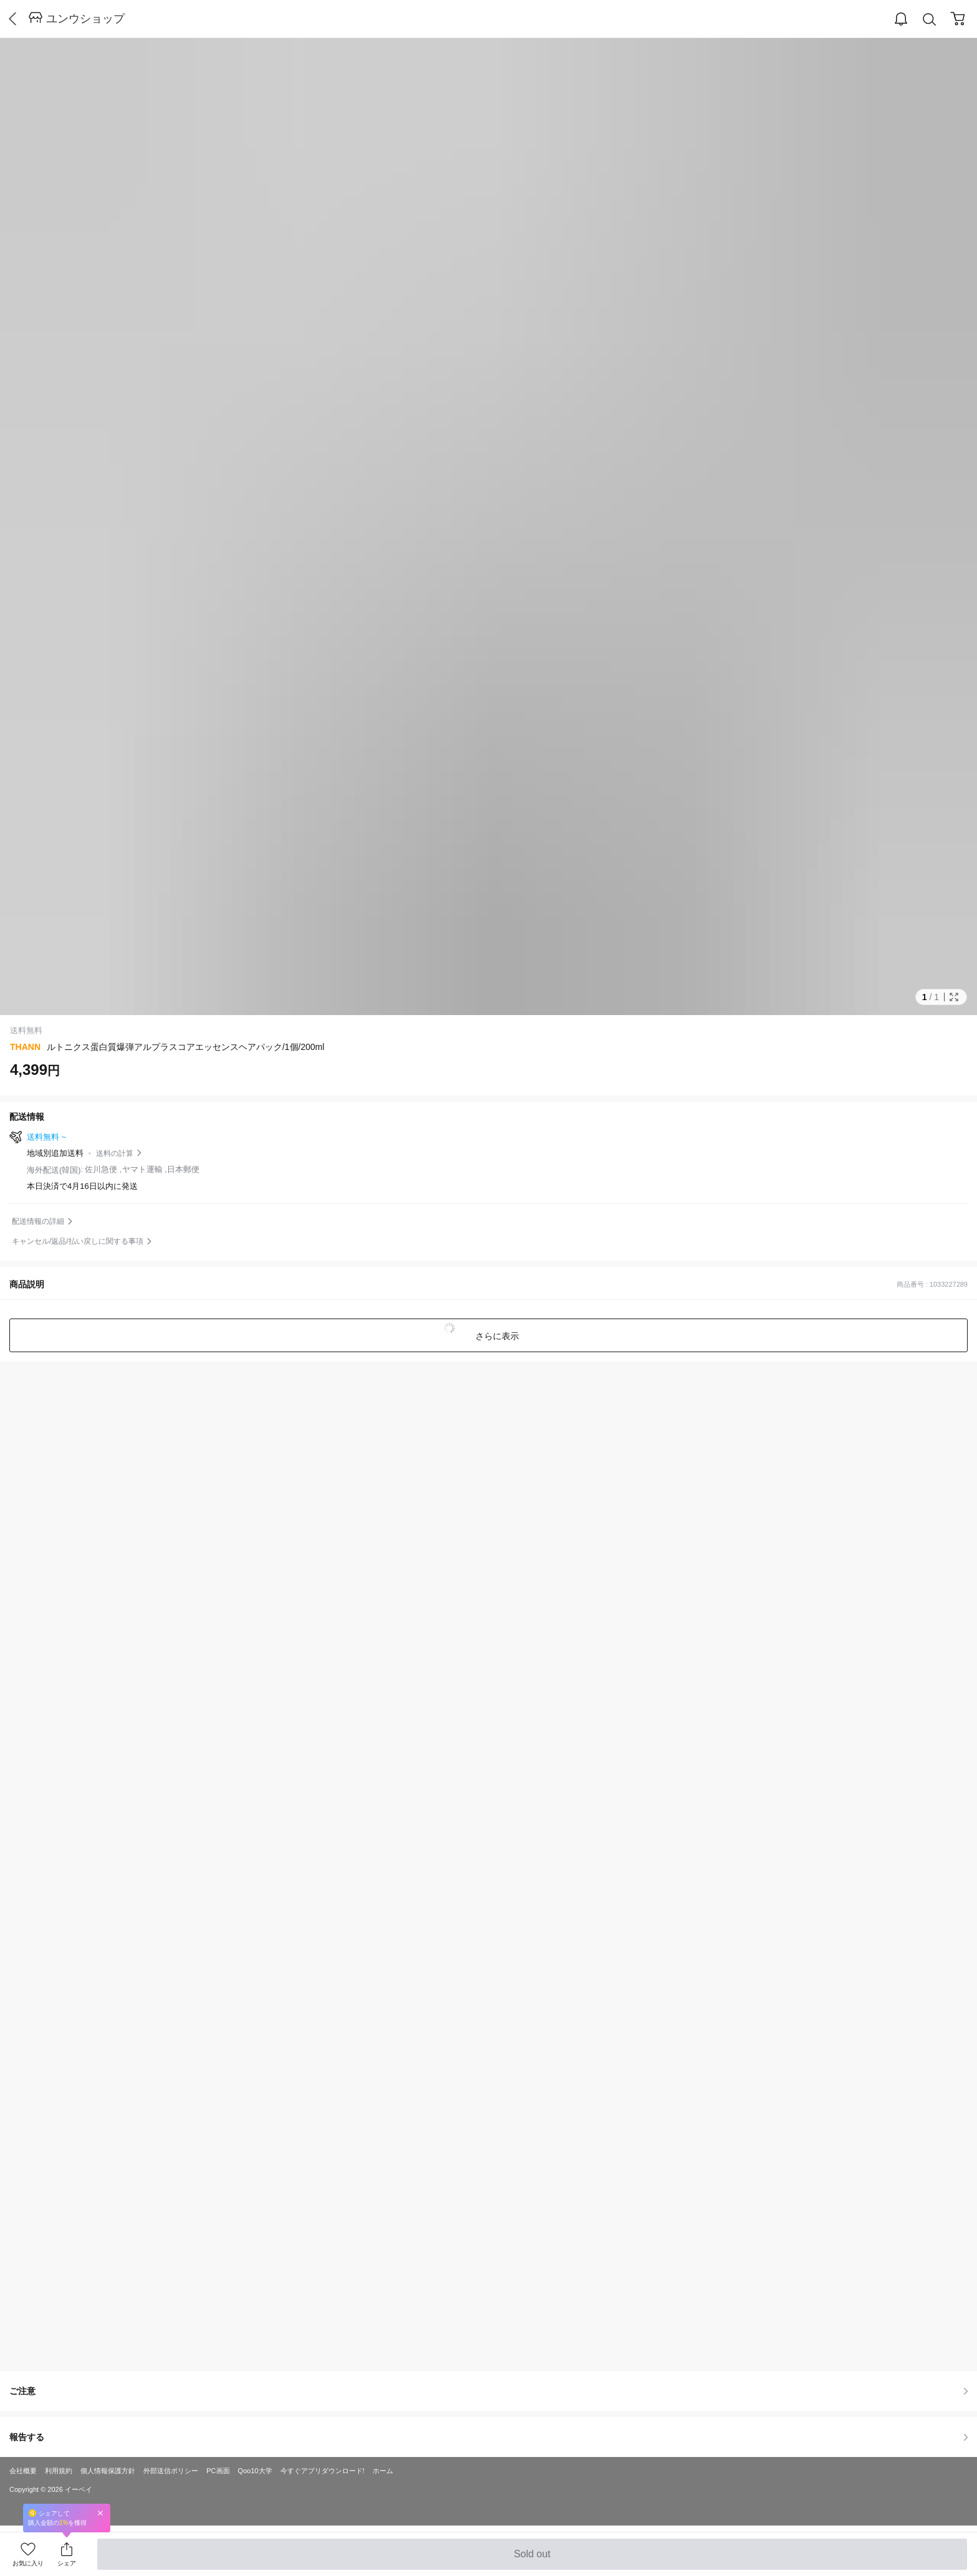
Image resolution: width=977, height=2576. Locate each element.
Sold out (532, 2559)
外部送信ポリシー (170, 2470)
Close (100, 2513)
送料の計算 (114, 1153)
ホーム (383, 2470)
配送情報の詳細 (38, 1221)
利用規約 (58, 2470)
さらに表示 (496, 1336)
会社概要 (23, 2470)
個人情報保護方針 (107, 2470)
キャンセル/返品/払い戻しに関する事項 (77, 1241)
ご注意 (488, 2391)
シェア (66, 2563)
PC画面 (217, 2470)
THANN (25, 1047)
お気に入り (28, 2563)
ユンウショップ (85, 18)
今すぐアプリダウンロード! (322, 2470)
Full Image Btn (954, 997)
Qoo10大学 (255, 2470)
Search (929, 19)
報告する (488, 2437)
